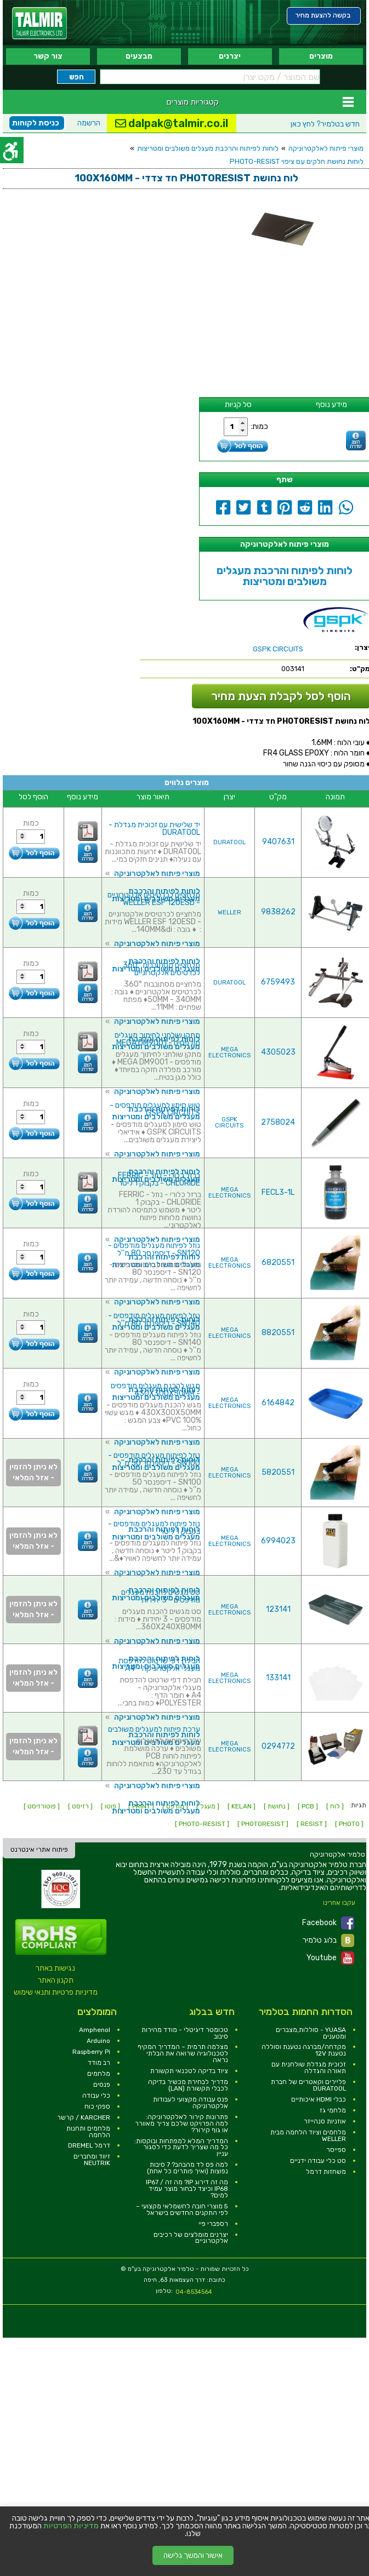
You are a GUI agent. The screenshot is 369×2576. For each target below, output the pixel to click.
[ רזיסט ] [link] (80, 1806)
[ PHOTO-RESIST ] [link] (202, 1824)
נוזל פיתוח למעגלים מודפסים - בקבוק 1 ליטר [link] (154, 1527)
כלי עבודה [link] (96, 2095)
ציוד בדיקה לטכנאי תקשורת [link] (189, 2071)
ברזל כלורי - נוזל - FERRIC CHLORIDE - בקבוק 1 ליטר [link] (159, 1179)
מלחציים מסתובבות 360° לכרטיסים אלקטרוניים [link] (161, 968)
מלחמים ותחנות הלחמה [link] (88, 2132)
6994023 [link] (278, 1540)
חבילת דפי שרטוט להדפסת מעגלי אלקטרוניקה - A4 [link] (159, 1664)
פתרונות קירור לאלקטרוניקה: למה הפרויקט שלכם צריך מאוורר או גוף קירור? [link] (181, 2123)
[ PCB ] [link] (308, 1806)
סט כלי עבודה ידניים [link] (318, 2161)
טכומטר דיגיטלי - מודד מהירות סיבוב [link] (184, 2033)
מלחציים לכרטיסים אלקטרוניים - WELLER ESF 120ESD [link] (153, 898)
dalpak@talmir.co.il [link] (171, 123)
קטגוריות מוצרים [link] (193, 102)
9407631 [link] (278, 841)
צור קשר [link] (48, 56)
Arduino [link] (98, 2041)
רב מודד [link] (99, 2062)
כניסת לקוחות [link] (35, 123)
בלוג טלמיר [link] (328, 1940)
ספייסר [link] (336, 2150)
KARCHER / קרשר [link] (83, 2117)
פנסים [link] (101, 2084)
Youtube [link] (330, 1958)
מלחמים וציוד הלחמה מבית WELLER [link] (308, 2135)
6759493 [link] (278, 982)
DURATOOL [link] (229, 842)
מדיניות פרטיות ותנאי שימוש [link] (56, 1992)
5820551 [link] (278, 1472)
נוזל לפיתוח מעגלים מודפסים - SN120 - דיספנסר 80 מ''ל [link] (154, 1249)
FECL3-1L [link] (278, 1192)
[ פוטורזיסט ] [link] (41, 1806)
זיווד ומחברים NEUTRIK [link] (91, 2160)
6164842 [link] (278, 1402)
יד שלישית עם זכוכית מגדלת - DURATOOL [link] (154, 828)
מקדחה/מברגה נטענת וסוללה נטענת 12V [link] (304, 2050)
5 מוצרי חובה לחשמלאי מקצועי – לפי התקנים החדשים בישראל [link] (182, 2209)
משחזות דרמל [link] (326, 2172)
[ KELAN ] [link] (241, 1806)
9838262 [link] (278, 912)
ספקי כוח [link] (97, 2106)
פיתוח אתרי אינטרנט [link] (39, 1849)
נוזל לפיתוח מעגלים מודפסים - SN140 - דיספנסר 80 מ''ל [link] (154, 1319)
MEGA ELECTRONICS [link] (229, 1052)
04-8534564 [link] (193, 2291)
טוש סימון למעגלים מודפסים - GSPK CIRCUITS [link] (155, 1109)
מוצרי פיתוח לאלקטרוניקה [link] (326, 148)
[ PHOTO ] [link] (349, 1824)
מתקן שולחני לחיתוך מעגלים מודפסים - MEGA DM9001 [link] (157, 1039)
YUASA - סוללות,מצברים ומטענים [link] (311, 2033)
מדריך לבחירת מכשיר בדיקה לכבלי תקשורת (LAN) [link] (188, 2085)
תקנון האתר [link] (55, 1980)
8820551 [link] (278, 1332)
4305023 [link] (278, 1052)
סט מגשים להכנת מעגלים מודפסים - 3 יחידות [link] (160, 1596)
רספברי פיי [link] (213, 2224)
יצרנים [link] (230, 56)
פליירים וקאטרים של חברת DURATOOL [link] (308, 2085)
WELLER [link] (229, 912)
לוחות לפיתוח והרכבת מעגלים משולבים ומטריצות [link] (208, 148)
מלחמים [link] (98, 2073)
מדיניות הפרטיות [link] (71, 2526)
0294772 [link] (278, 1746)
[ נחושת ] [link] (276, 1806)
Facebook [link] (328, 1923)
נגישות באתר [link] (55, 1968)
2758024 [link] (278, 1122)
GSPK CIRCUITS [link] (229, 1122)
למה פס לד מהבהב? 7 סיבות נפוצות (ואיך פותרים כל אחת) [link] (187, 2168)
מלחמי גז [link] (333, 2110)
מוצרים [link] (321, 56)
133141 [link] (278, 1677)
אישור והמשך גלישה (193, 2555)
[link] (39, 23)
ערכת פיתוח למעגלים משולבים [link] (154, 1729)
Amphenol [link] (94, 2030)
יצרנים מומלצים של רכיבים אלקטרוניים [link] (191, 2238)
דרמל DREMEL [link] (89, 2145)
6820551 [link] (278, 1262)
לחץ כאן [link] (325, 124)
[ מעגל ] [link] (208, 1806)
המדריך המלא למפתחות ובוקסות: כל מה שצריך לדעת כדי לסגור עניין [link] (181, 2147)
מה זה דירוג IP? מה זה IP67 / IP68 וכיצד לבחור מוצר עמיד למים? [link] (187, 2188)
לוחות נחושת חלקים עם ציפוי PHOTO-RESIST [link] (297, 161)
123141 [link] (278, 1609)
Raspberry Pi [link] (91, 2052)
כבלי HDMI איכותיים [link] (318, 2099)
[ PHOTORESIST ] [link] (263, 1824)
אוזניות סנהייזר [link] (325, 2121)
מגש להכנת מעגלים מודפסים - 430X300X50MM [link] (155, 1389)
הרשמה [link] (88, 123)
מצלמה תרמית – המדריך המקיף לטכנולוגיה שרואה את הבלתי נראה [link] (183, 2053)
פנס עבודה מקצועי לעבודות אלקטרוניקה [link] (190, 2103)
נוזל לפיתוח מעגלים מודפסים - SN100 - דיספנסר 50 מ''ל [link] (154, 1459)
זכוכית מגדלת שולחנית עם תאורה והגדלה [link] (308, 2067)
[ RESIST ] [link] (311, 1824)
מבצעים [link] (139, 56)
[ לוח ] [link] (335, 1806)
